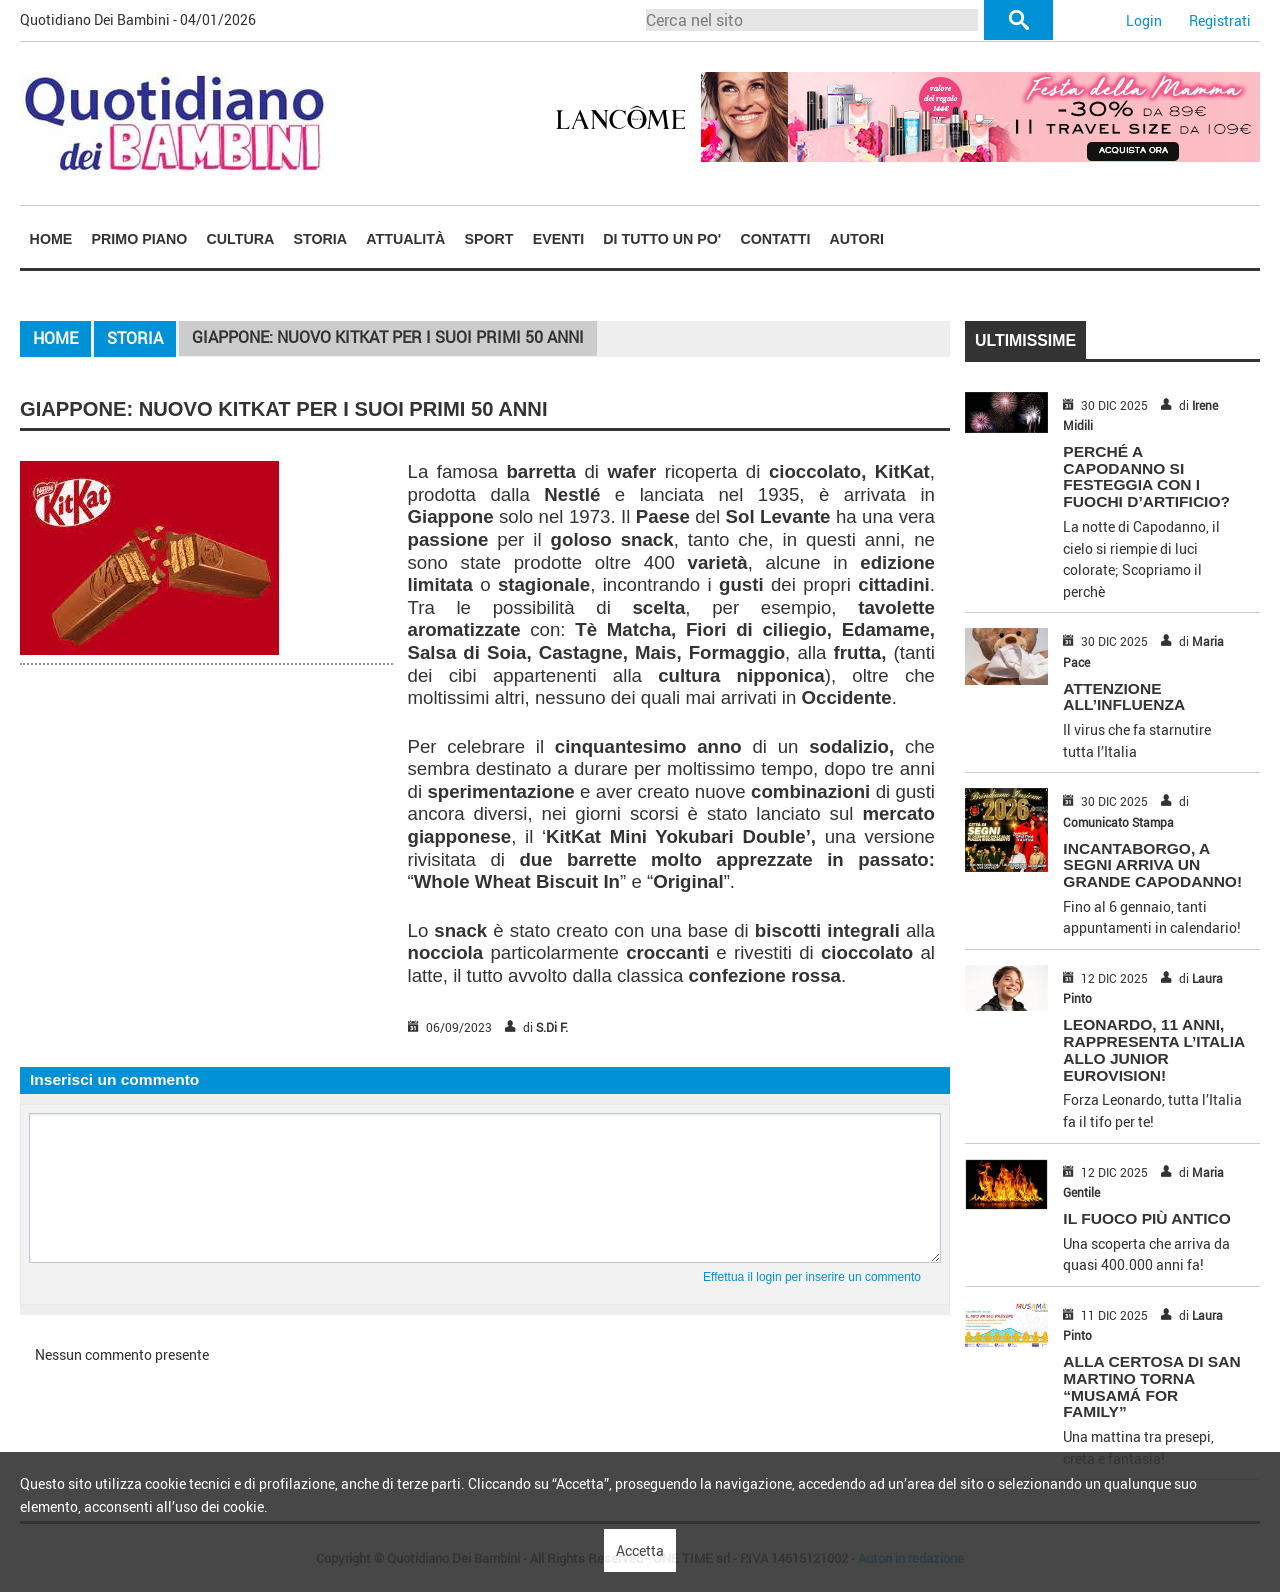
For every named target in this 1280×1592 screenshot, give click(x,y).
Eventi (558, 239)
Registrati (1220, 20)
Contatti (775, 239)
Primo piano (140, 239)
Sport (488, 239)
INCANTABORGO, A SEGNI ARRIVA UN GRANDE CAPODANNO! (1152, 865)
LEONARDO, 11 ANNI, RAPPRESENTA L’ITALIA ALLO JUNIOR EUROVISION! (1153, 1049)
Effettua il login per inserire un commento (812, 1277)
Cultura (241, 239)
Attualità (405, 239)
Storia (321, 239)
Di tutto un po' (662, 239)
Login (1144, 20)
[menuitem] (51, 238)
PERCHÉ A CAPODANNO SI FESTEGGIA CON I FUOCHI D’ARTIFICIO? (1146, 476)
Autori (857, 239)
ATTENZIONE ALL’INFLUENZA (1124, 697)
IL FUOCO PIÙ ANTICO (1147, 1218)
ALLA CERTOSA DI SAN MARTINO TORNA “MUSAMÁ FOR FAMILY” (1151, 1386)
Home (51, 239)
